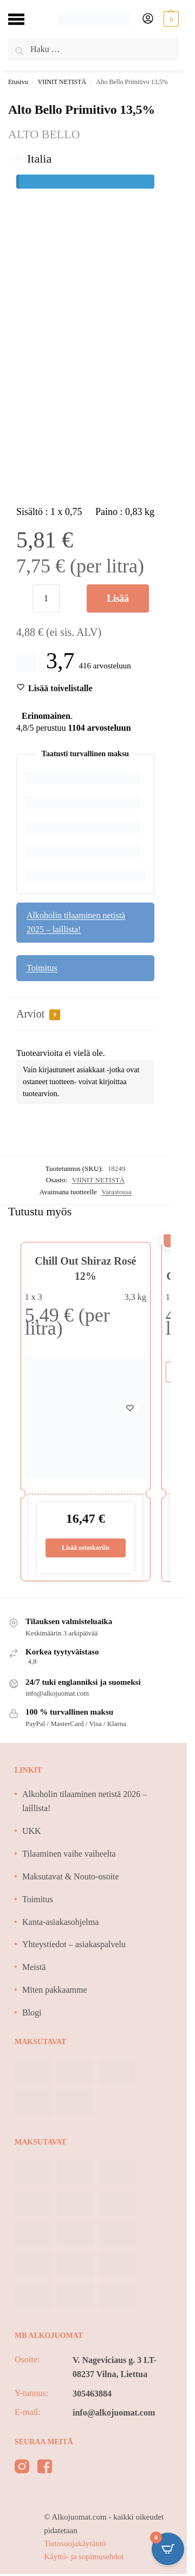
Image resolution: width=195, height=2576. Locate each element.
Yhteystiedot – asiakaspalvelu (74, 1944)
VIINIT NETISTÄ (62, 82)
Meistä (34, 1967)
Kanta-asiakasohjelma (60, 1922)
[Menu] (24, 19)
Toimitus (42, 968)
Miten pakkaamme (54, 1989)
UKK (31, 1831)
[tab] (85, 1015)
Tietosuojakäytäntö (75, 2543)
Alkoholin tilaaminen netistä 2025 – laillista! (76, 922)
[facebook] (44, 2468)
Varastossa (116, 1192)
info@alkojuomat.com (114, 2412)
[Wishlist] (60, 688)
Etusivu (18, 82)
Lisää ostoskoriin (118, 603)
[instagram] (22, 2468)
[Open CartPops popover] (168, 2549)
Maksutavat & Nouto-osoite (70, 1876)
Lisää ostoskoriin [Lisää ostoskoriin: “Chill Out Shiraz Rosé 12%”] (85, 1547)
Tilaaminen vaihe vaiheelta (69, 1853)
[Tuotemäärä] (46, 598)
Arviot (38, 1014)
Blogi (32, 2012)
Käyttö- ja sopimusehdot (83, 2556)
